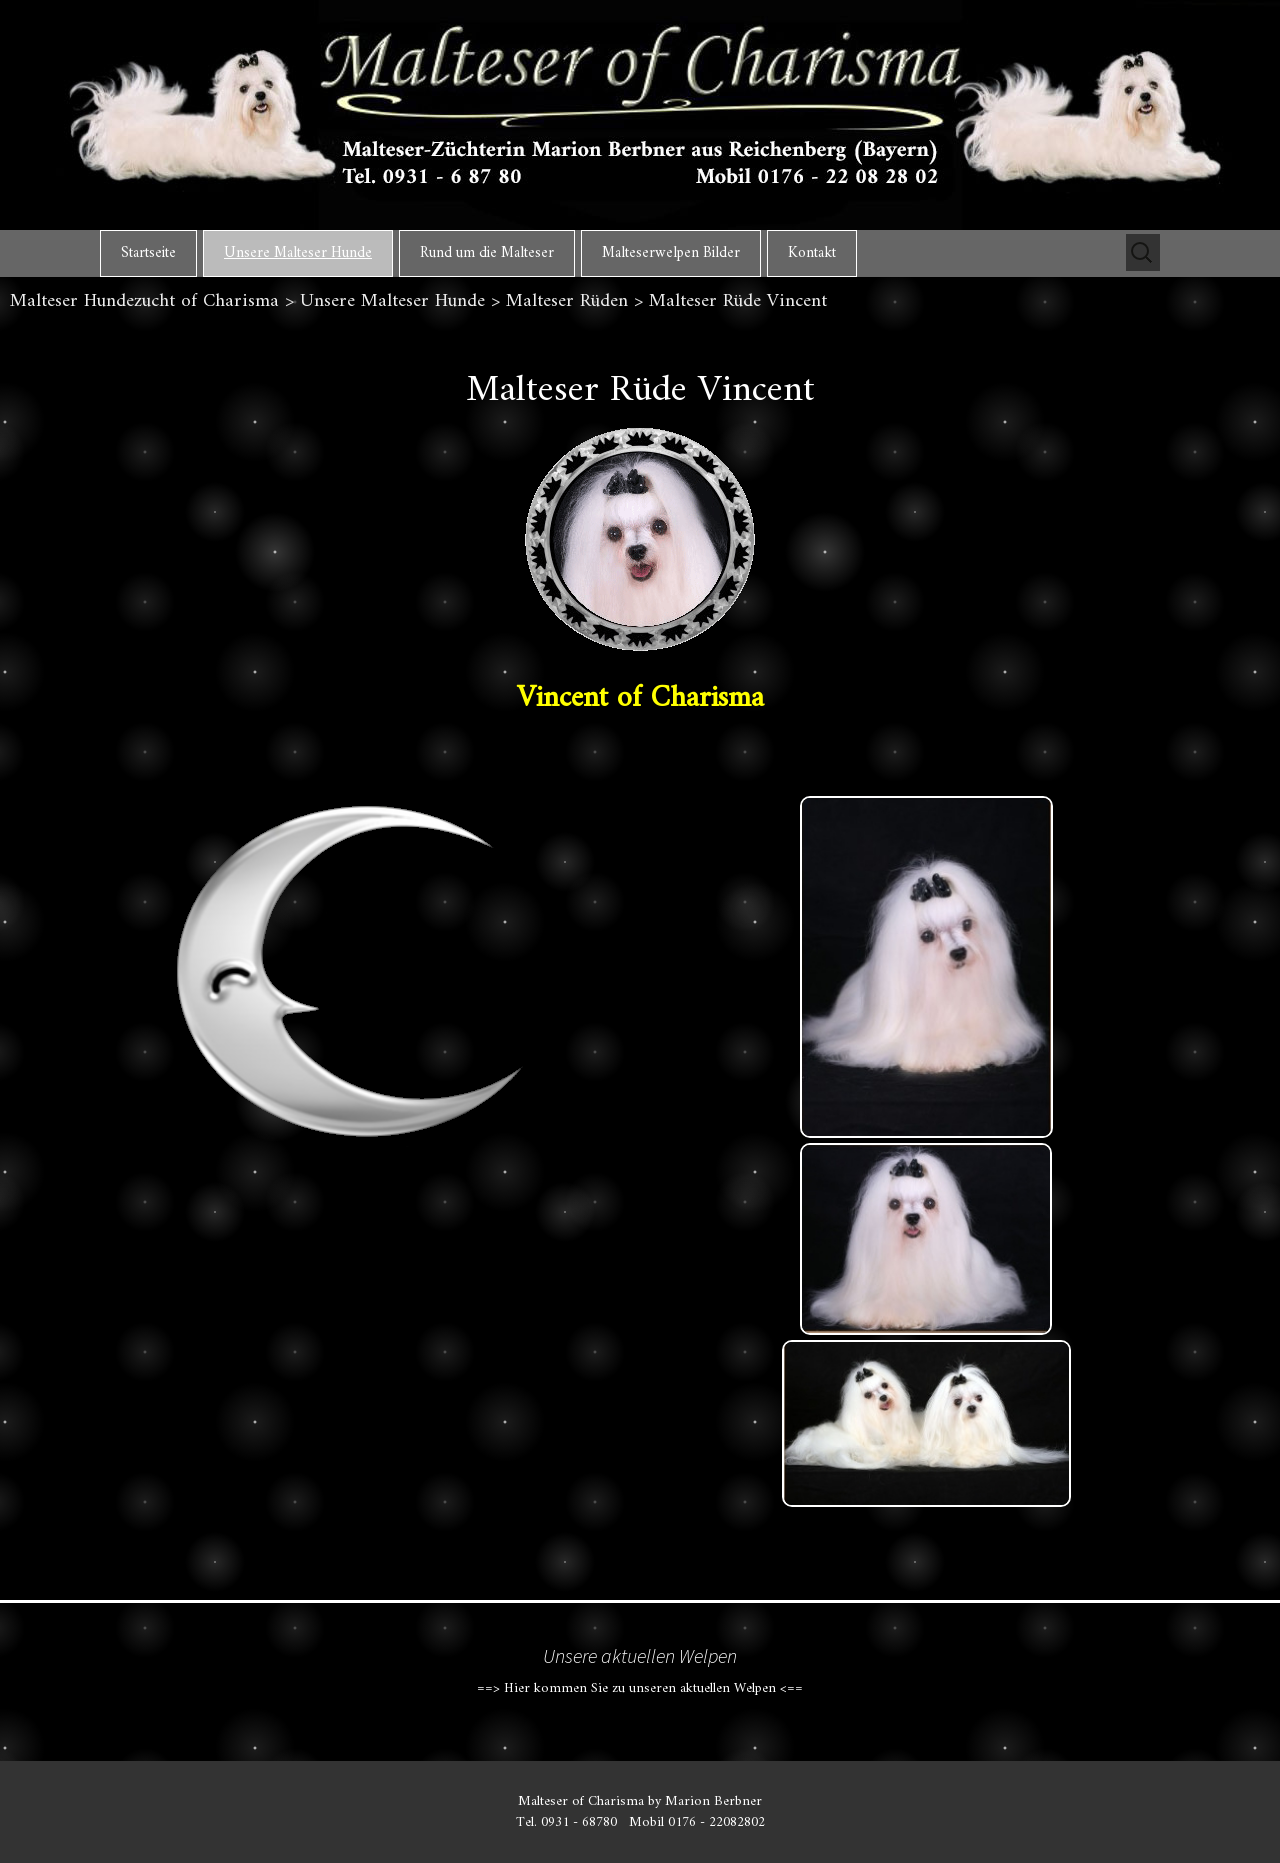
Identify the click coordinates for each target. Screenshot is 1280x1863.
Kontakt (812, 253)
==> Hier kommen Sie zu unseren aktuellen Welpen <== (640, 1688)
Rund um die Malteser (487, 253)
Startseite (148, 253)
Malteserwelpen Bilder (671, 253)
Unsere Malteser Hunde (298, 253)
